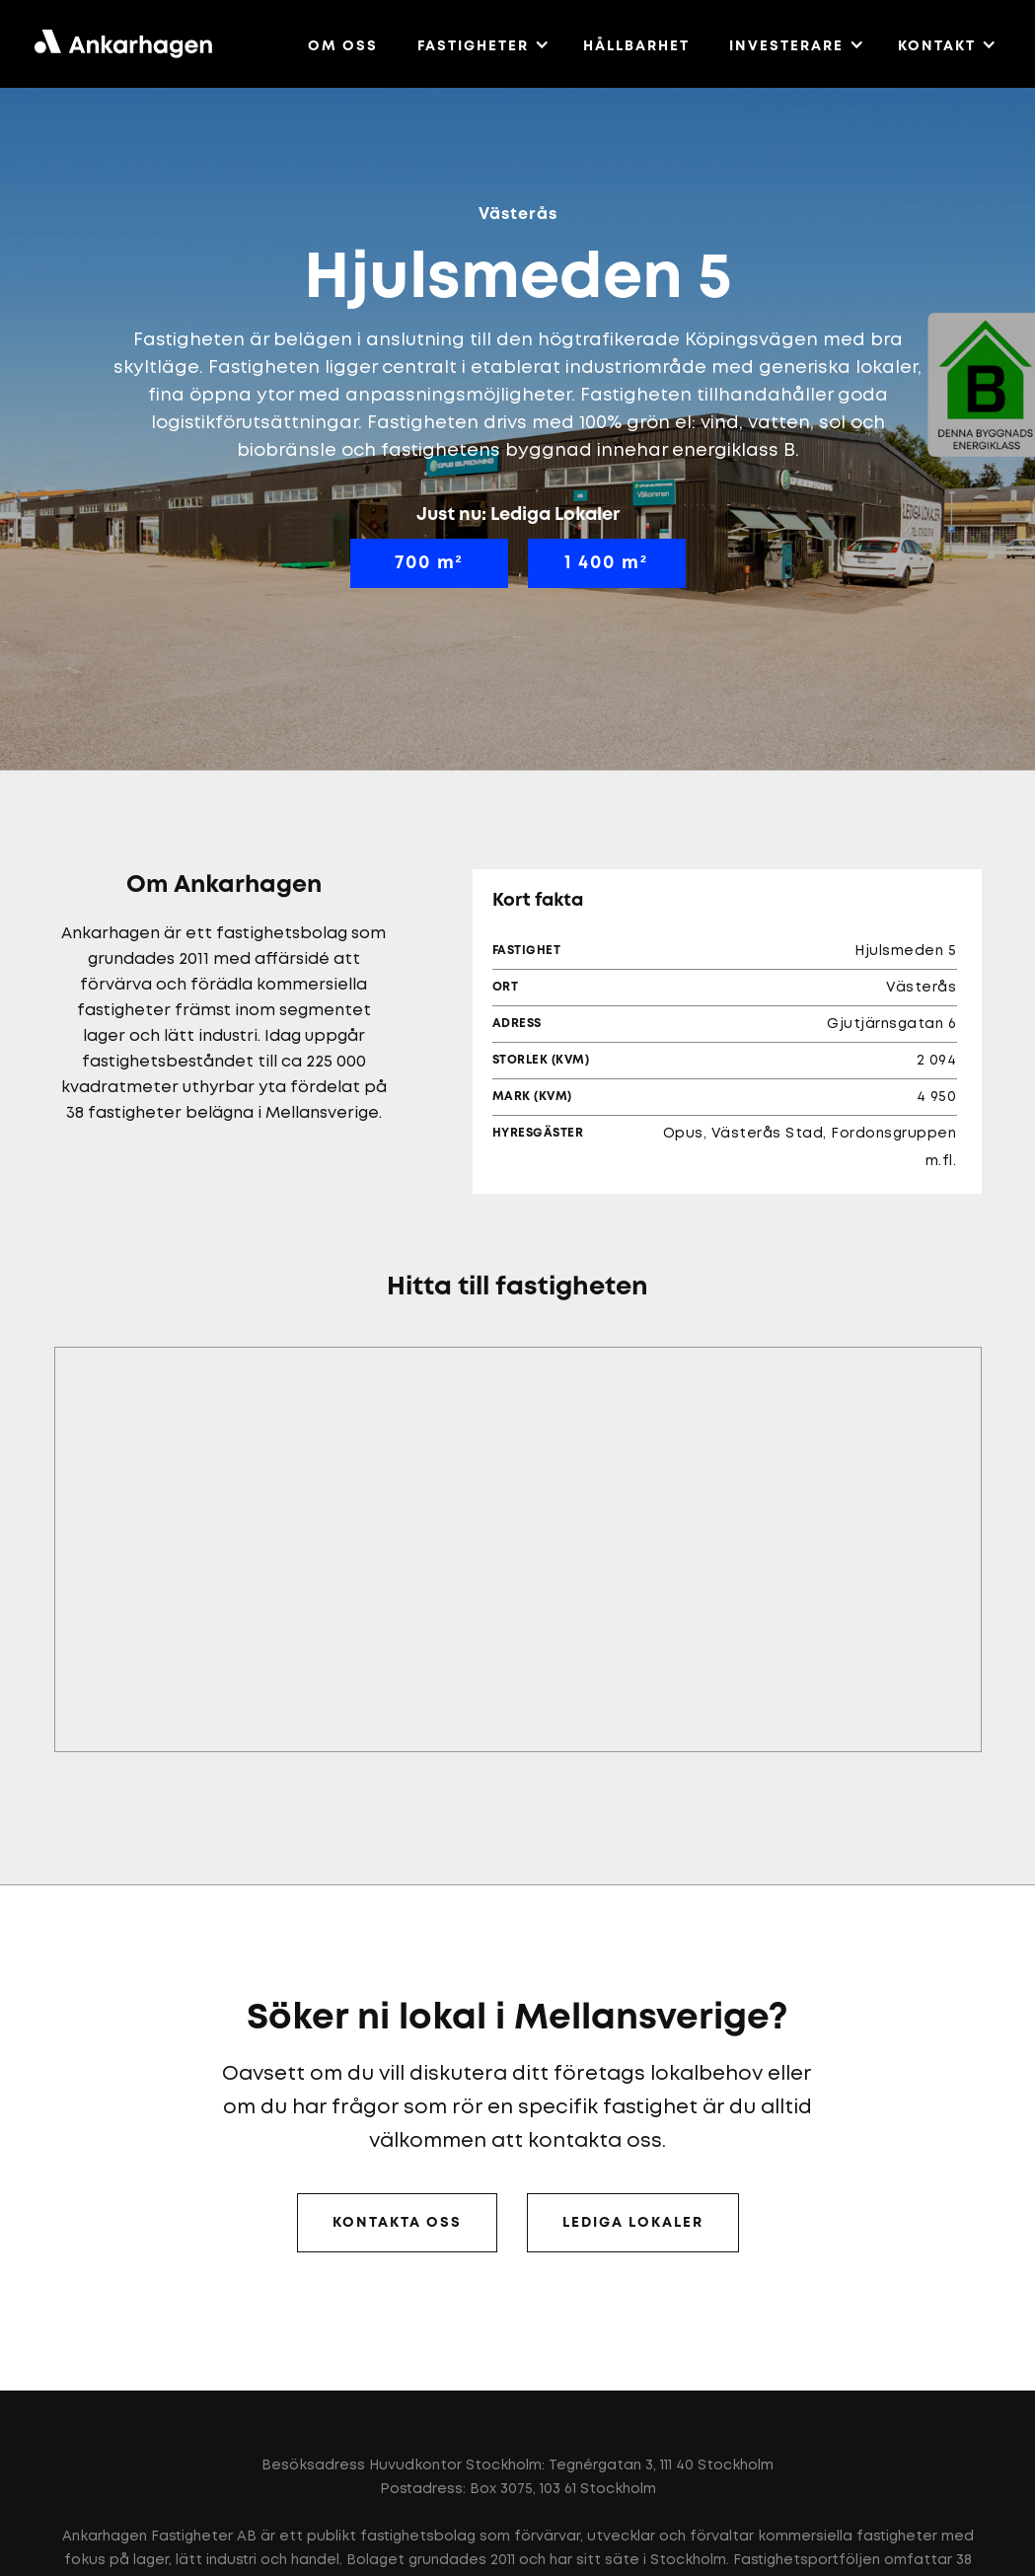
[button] (483, 43)
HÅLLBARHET (636, 46)
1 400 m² (606, 563)
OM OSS (343, 46)
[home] (123, 44)
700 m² (429, 563)
